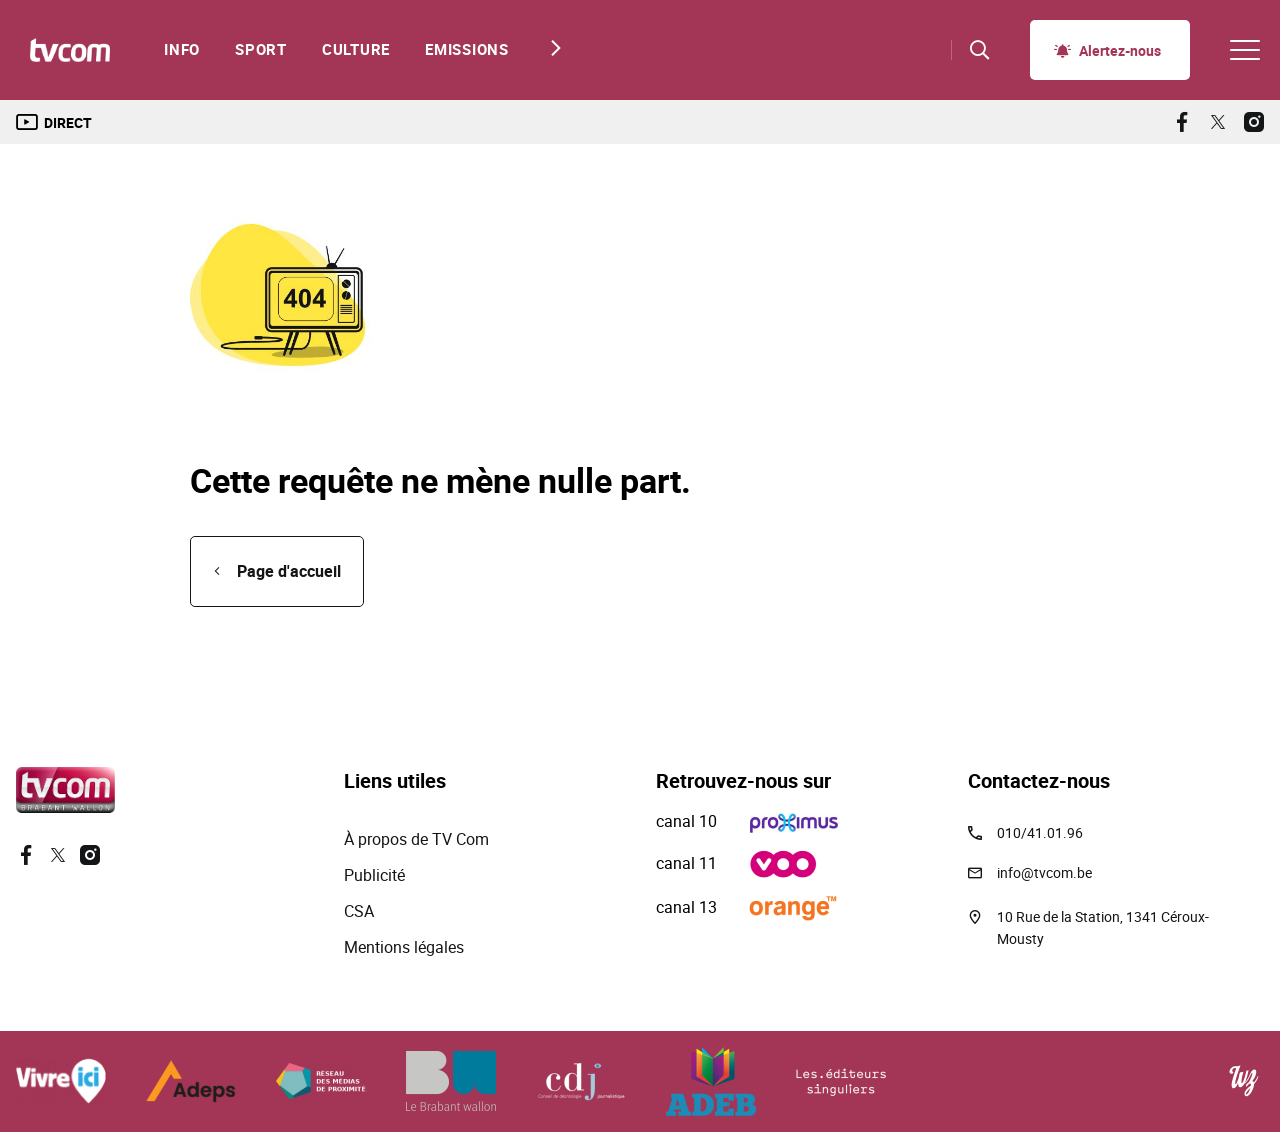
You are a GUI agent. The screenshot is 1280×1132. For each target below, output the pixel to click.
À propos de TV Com (416, 839)
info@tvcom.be (1044, 872)
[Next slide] (550, 48)
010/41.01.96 (1040, 832)
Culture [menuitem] (356, 49)
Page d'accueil (289, 571)
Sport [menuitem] (261, 49)
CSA (359, 911)
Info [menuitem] (182, 49)
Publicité (374, 875)
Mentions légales (406, 947)
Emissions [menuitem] (467, 49)
